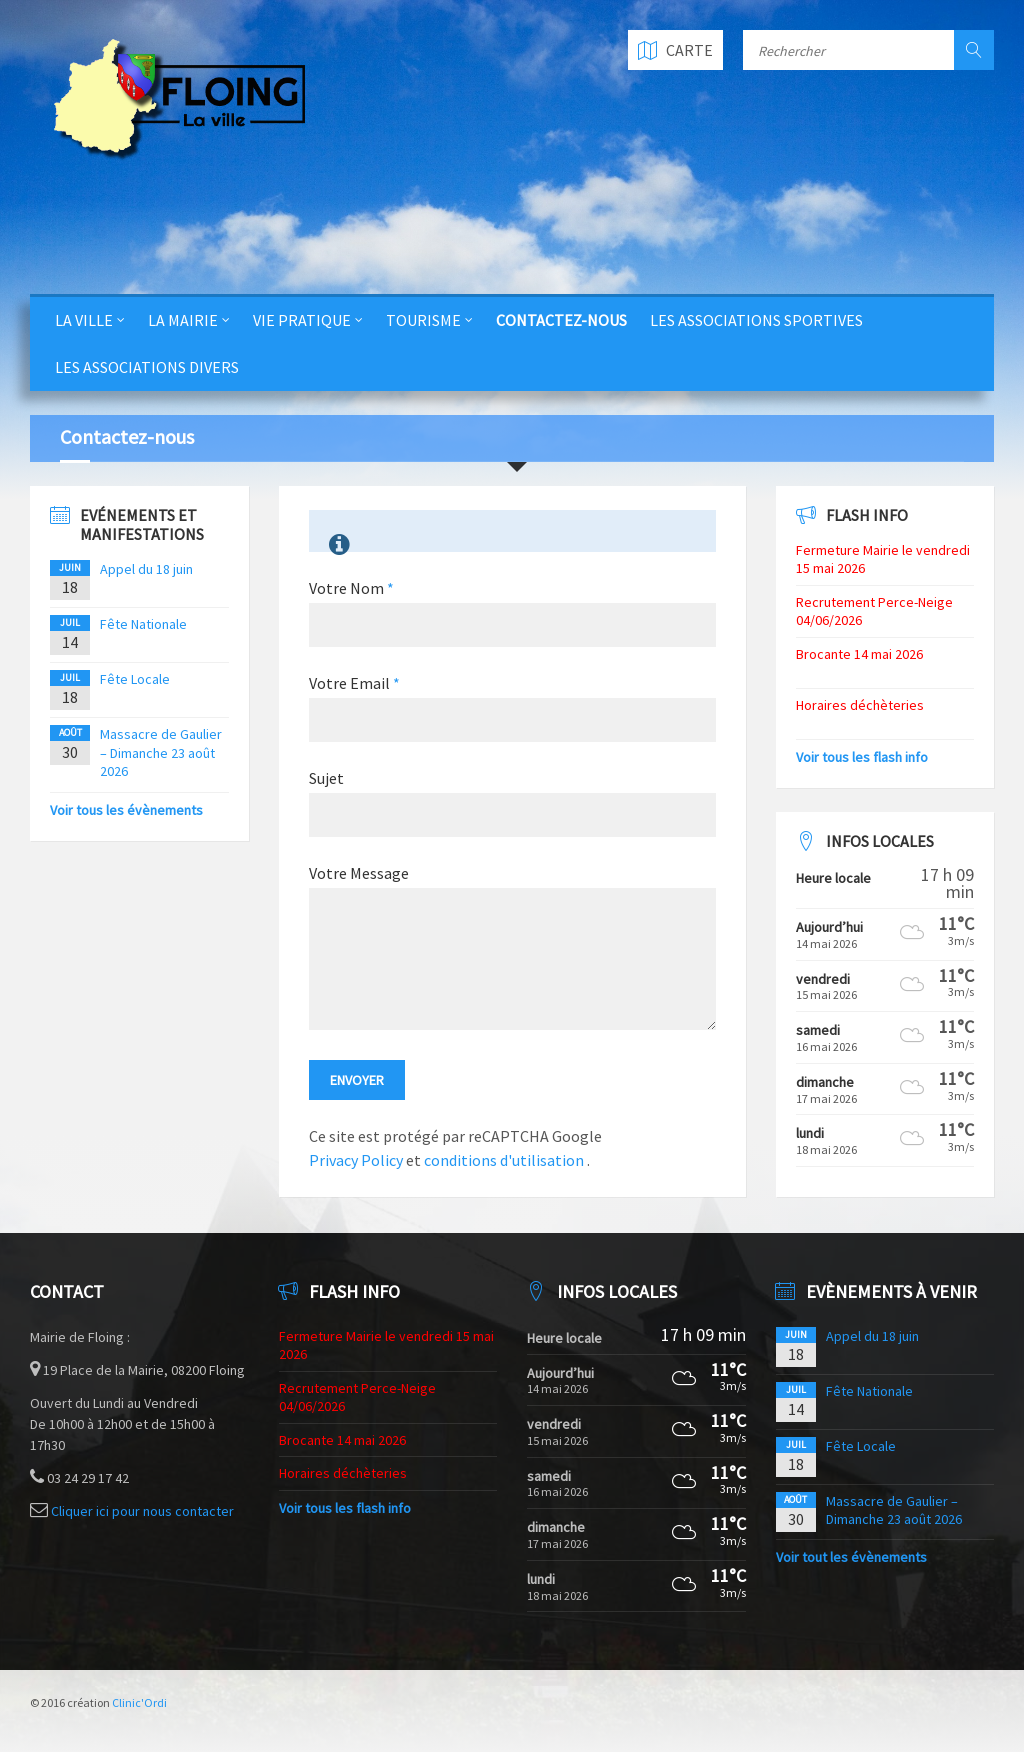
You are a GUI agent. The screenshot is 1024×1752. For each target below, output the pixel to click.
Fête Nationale (143, 624)
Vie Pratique (302, 320)
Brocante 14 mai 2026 (859, 654)
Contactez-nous (561, 320)
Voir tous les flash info (862, 757)
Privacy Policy (356, 1160)
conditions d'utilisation (505, 1160)
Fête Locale (135, 679)
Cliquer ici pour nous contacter (142, 1511)
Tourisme (423, 320)
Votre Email (354, 683)
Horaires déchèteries (860, 705)
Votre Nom (351, 588)
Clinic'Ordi (139, 1702)
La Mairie (183, 320)
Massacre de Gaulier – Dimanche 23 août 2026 (161, 752)
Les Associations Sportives (756, 320)
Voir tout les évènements (851, 1557)
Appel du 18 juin (146, 569)
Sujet (326, 778)
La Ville (84, 320)
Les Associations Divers (147, 367)
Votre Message (359, 873)
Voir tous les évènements (126, 810)
